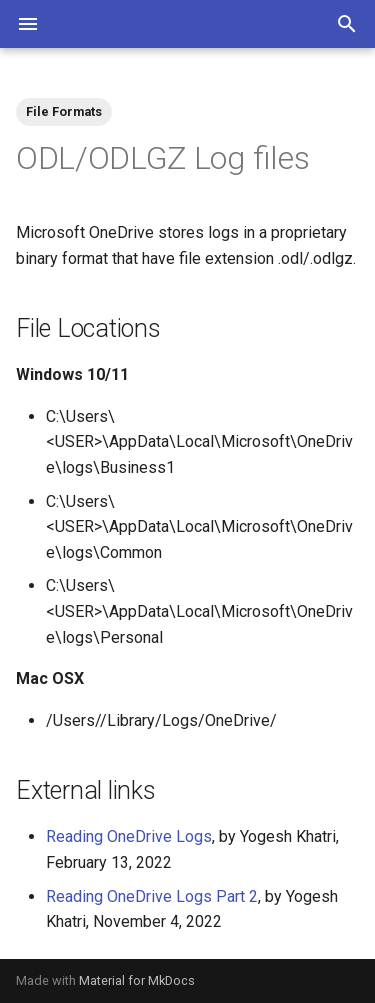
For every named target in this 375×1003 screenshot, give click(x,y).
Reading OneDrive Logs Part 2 (152, 896)
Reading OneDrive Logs (129, 836)
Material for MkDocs (137, 980)
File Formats (64, 111)
